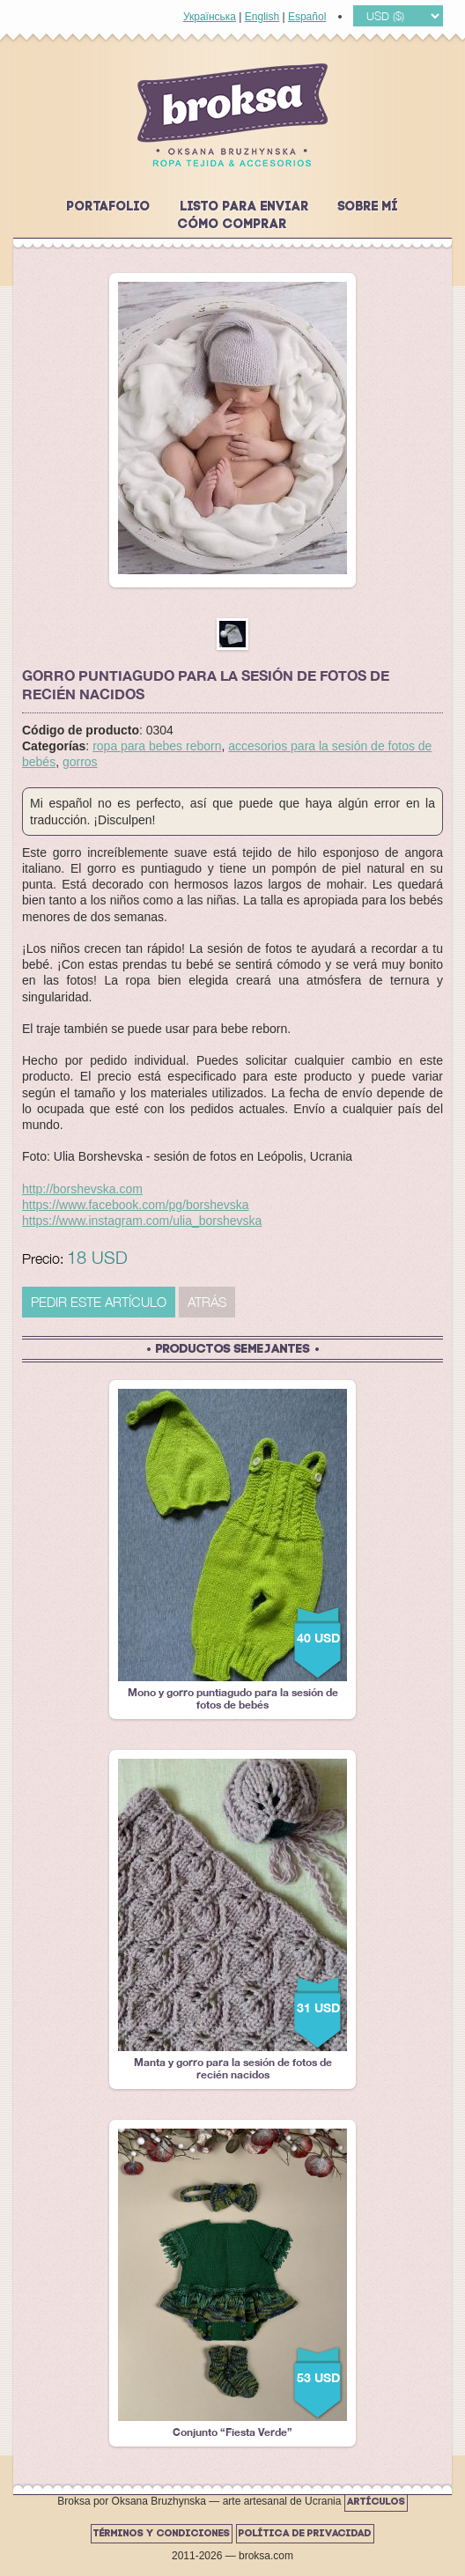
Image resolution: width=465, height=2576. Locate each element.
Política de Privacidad (305, 2533)
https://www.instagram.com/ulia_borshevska (142, 1221)
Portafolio (109, 207)
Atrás (207, 1302)
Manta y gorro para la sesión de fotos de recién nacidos (232, 1920)
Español (307, 17)
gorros (80, 762)
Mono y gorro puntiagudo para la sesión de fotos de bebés (232, 1550)
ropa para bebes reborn (156, 746)
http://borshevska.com (82, 1189)
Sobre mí (368, 207)
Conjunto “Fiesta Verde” (232, 2284)
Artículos (376, 2502)
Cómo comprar (232, 225)
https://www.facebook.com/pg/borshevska (135, 1205)
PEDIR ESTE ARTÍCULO (98, 1302)
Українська (209, 17)
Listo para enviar (245, 207)
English (262, 17)
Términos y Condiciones (161, 2533)
